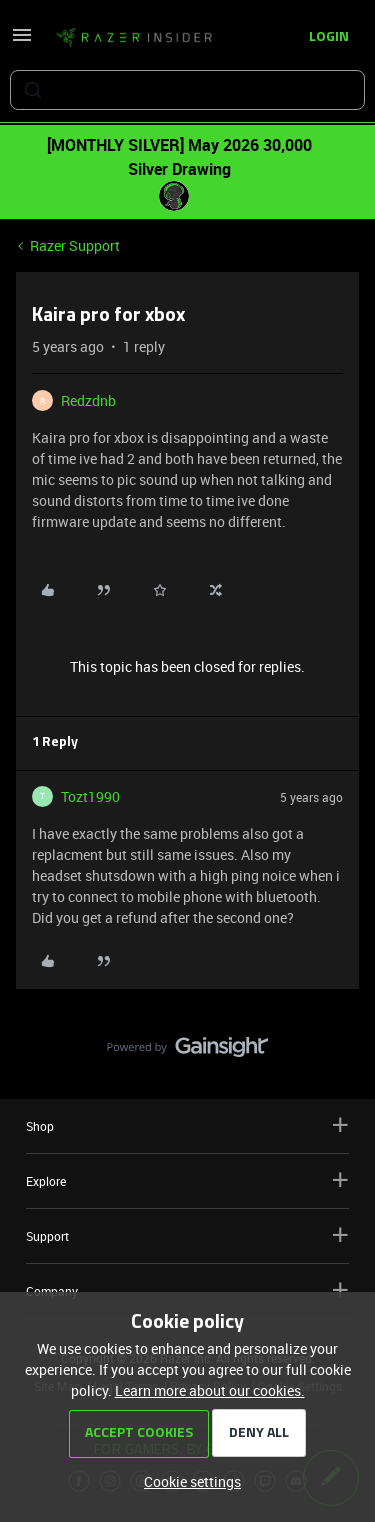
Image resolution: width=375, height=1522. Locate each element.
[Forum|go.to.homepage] (134, 38)
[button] (22, 41)
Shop (187, 1125)
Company (187, 1290)
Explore (187, 1180)
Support (187, 1235)
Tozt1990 (90, 796)
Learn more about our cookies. (210, 1390)
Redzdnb (88, 400)
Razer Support (75, 245)
